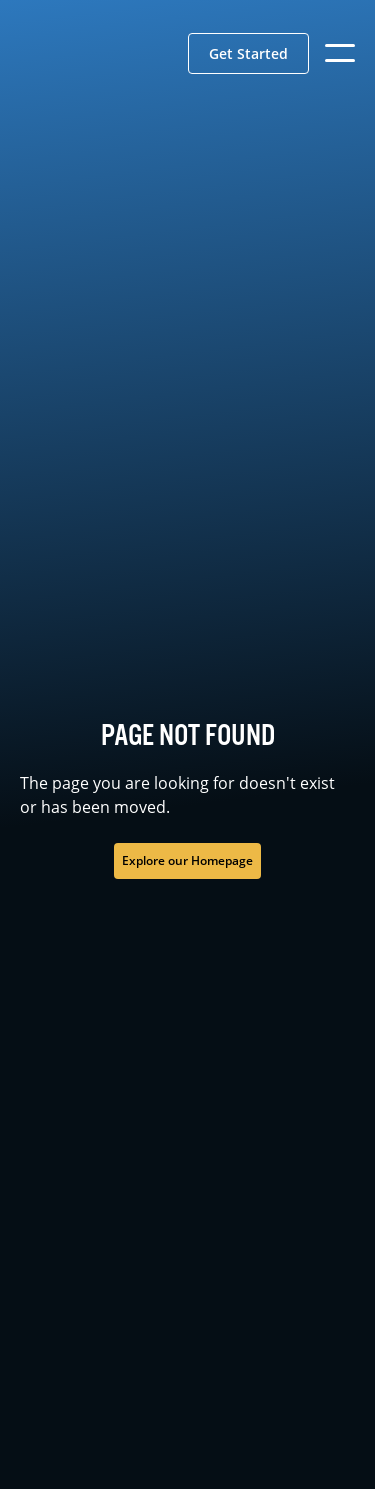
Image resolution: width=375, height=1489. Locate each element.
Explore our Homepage (187, 860)
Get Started (248, 53)
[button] (248, 53)
